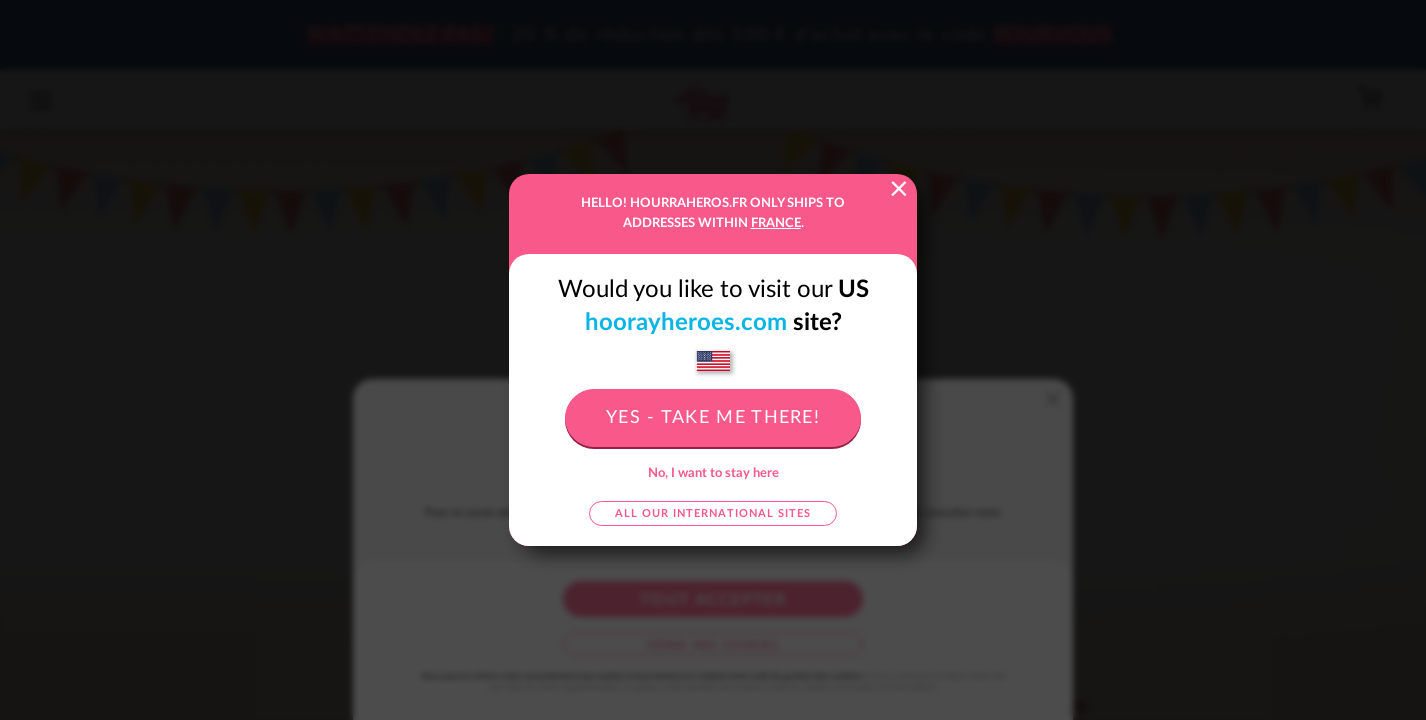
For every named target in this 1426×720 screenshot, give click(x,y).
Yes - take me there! (713, 418)
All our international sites (713, 513)
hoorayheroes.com (686, 323)
